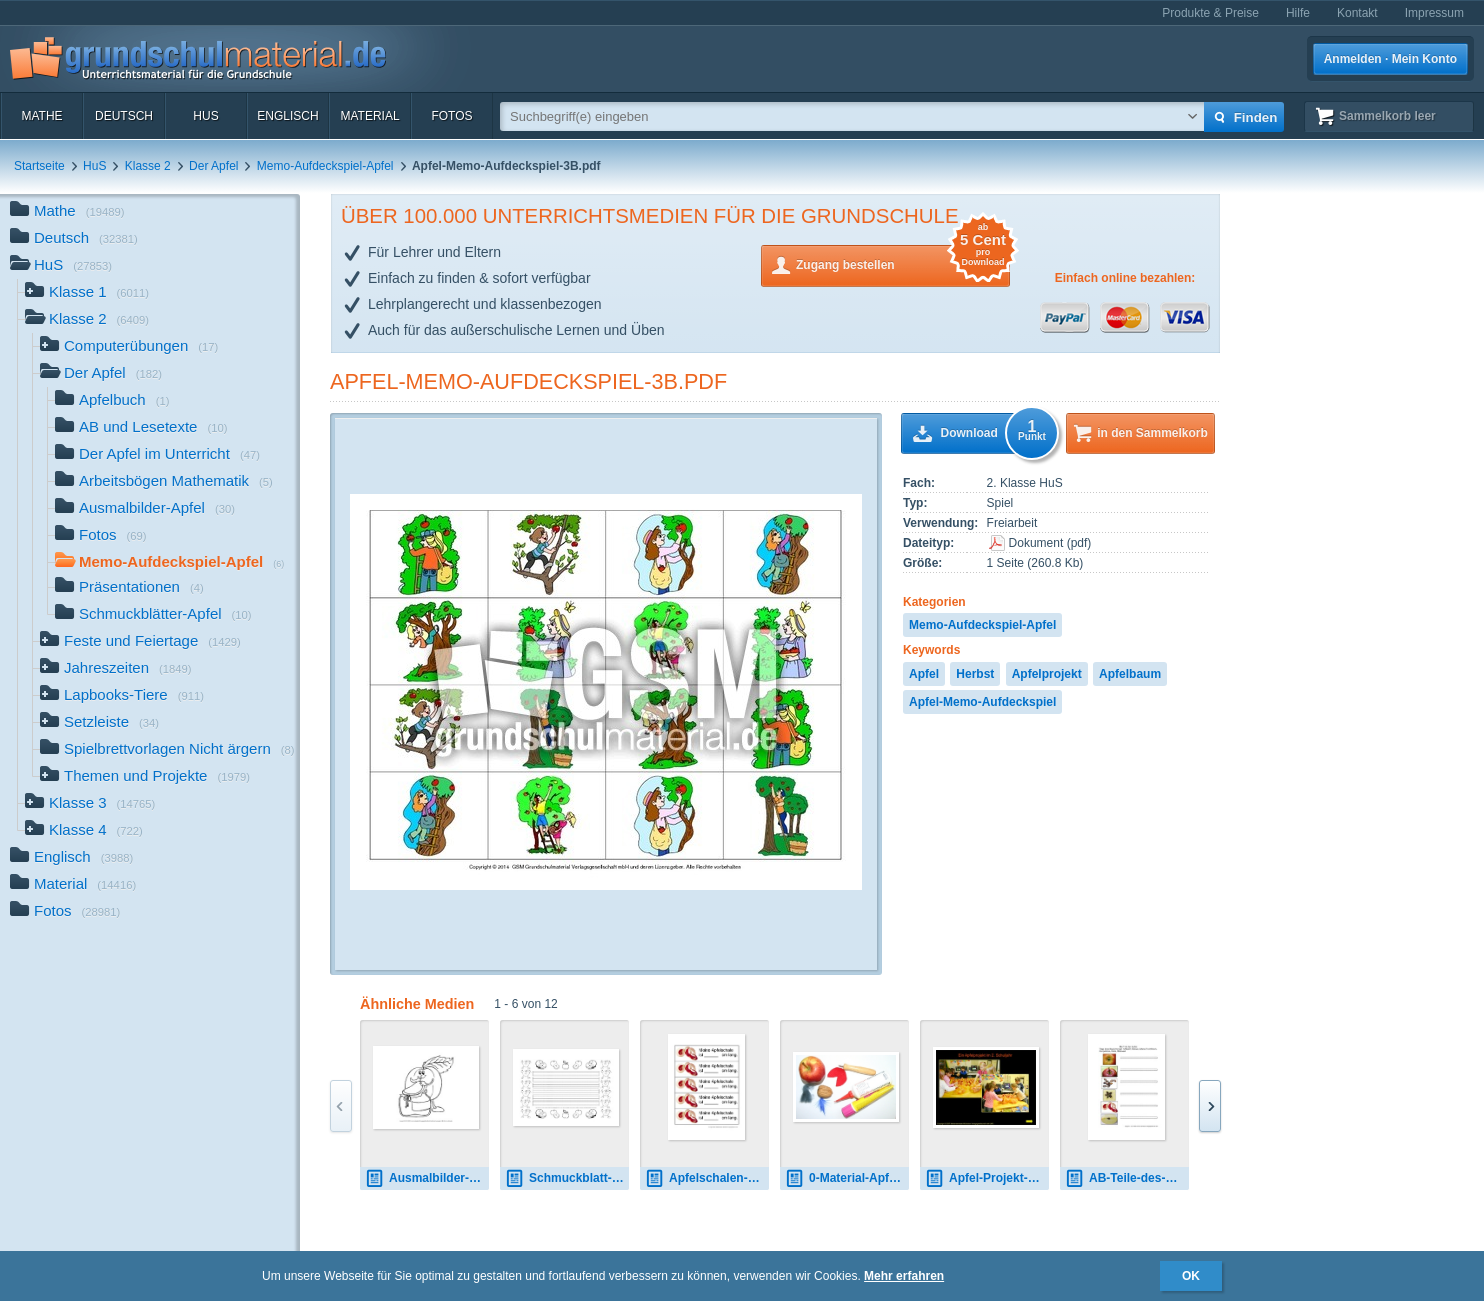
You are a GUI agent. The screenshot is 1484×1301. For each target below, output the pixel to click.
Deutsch (124, 116)
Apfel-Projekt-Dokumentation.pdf (987, 1178)
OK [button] (1191, 1276)
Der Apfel (213, 166)
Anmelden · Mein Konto (1390, 59)
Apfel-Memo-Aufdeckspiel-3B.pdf (528, 381)
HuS (205, 116)
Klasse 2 (148, 166)
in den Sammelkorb (1152, 433)
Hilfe (1298, 13)
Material (369, 116)
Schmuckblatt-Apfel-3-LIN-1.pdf (567, 1178)
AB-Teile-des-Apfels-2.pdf (1127, 1178)
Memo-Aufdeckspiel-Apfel (325, 166)
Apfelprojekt (1047, 674)
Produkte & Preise (1210, 13)
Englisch (287, 116)
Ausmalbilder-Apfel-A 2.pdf (427, 1178)
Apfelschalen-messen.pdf (707, 1178)
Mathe (41, 116)
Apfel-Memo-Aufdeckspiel (982, 702)
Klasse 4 (84, 831)
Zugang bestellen (903, 263)
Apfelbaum (1130, 674)
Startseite (39, 166)
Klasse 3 (90, 804)
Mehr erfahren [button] (904, 1276)
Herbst (975, 674)
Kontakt (1357, 13)
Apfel (924, 674)
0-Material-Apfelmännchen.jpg (847, 1178)
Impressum (1434, 13)
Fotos (451, 116)
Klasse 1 (87, 293)
